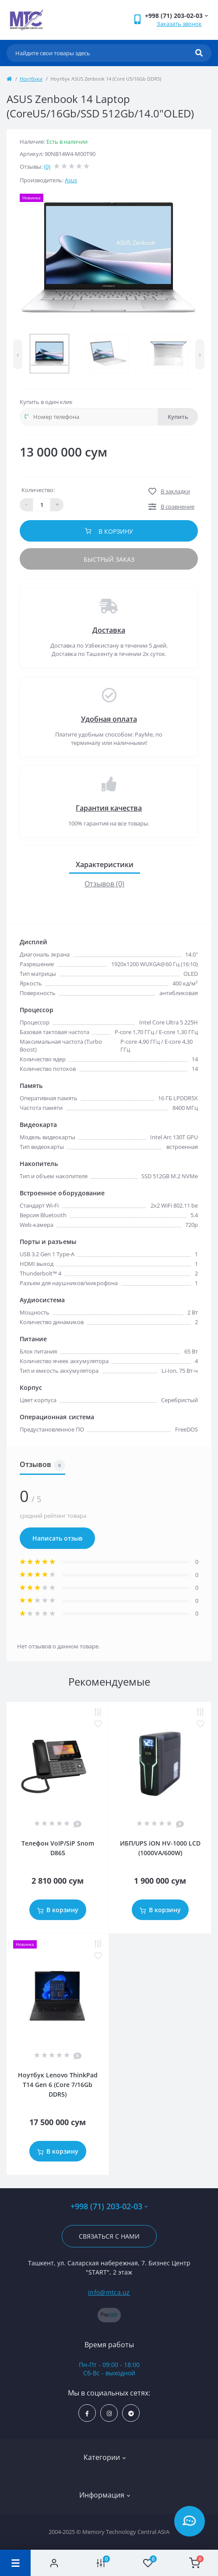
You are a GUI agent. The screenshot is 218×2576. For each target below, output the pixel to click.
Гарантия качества (109, 808)
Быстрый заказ (109, 559)
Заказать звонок (179, 24)
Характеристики (105, 864)
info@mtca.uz (109, 2292)
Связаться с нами (109, 2236)
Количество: (38, 490)
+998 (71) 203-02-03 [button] (109, 2206)
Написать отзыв (57, 1538)
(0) (47, 166)
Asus (71, 180)
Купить (178, 417)
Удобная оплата (109, 719)
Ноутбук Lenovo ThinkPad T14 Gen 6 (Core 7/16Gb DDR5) (58, 2084)
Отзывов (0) (104, 884)
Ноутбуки (31, 78)
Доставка (108, 630)
